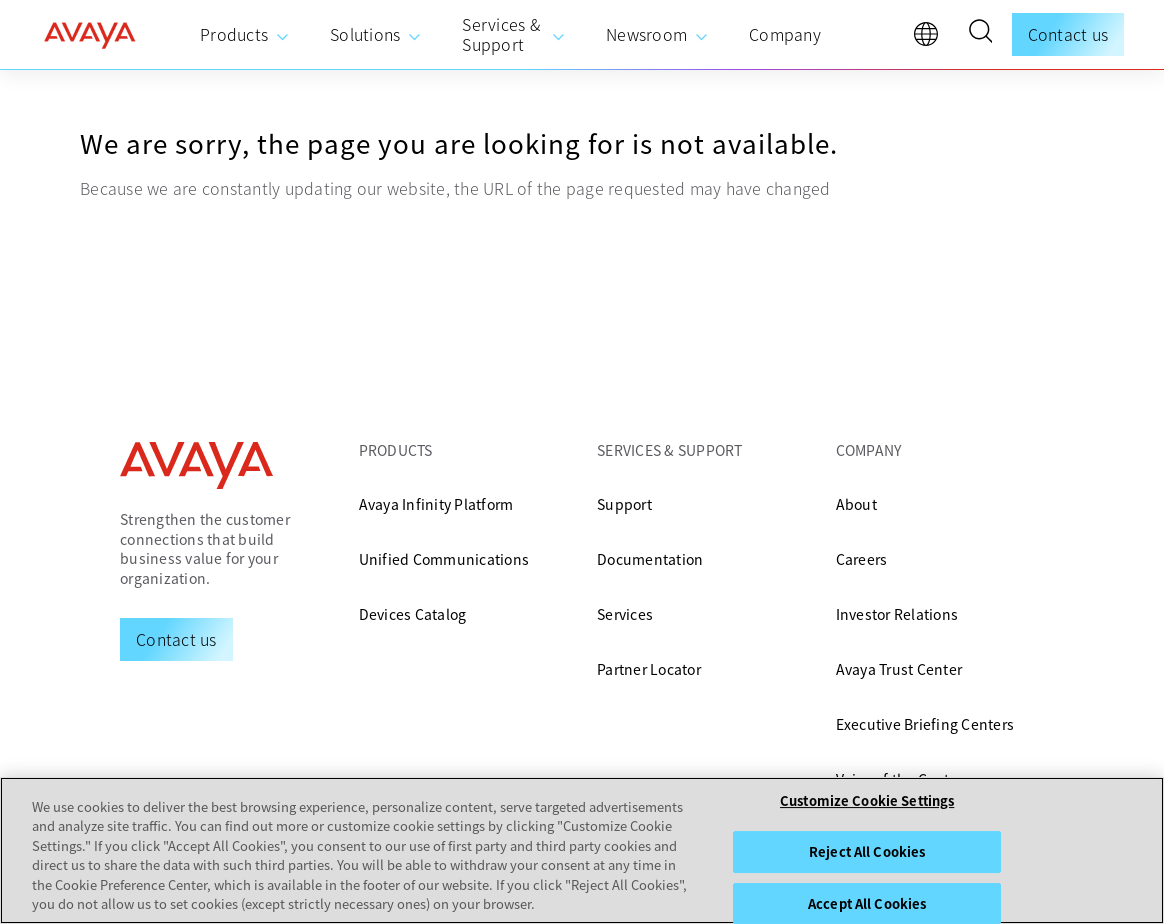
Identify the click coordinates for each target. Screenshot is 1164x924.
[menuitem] (245, 35)
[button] (980, 34)
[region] (582, 850)
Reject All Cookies (867, 851)
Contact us (1068, 34)
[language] (931, 39)
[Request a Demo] (176, 639)
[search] (980, 34)
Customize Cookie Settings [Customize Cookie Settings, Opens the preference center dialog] (867, 801)
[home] (90, 35)
